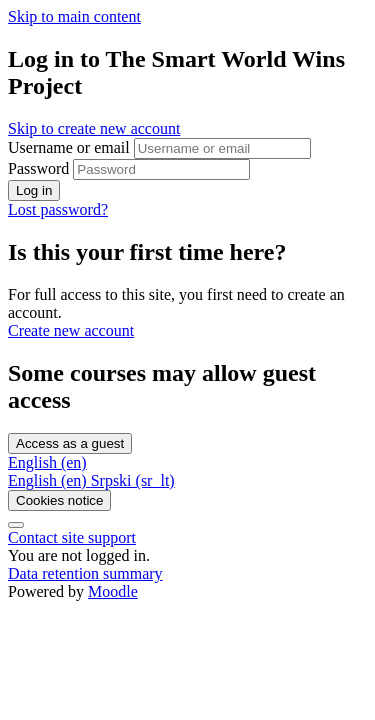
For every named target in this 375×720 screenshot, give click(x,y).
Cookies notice (59, 500)
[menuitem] (49, 480)
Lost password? (58, 209)
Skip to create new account (94, 128)
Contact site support (72, 537)
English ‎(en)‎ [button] (47, 462)
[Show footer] (16, 525)
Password (38, 168)
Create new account (71, 330)
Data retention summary (85, 573)
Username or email (71, 147)
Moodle (113, 591)
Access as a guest (70, 443)
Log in (34, 190)
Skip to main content (74, 16)
